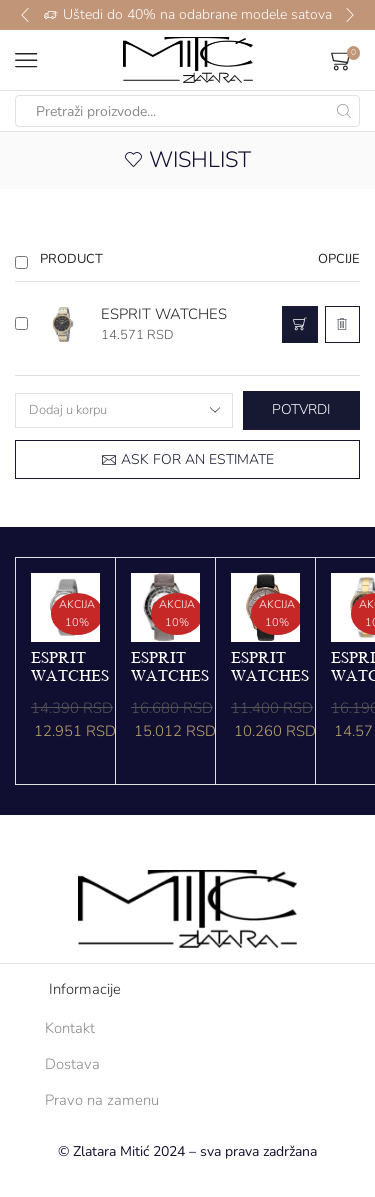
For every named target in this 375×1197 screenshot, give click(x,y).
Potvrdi (301, 409)
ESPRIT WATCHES (164, 314)
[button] (25, 15)
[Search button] (344, 111)
